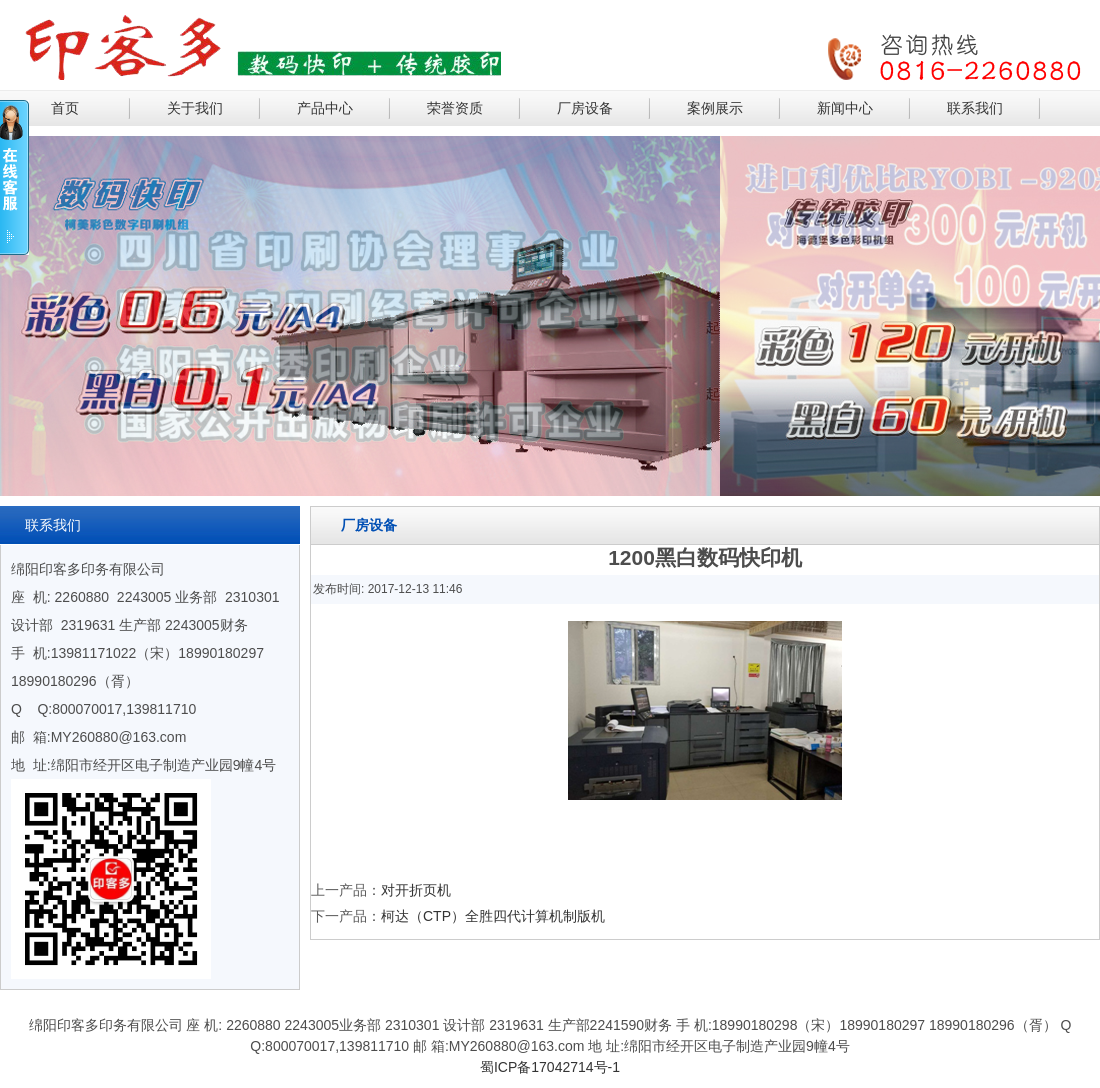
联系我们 (975, 108)
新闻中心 (845, 108)
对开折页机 (416, 890)
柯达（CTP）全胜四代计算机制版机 (493, 916)
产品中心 (325, 108)
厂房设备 (585, 108)
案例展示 (715, 108)
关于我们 (195, 108)
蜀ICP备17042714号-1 (550, 1067)
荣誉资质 (455, 108)
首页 (65, 108)
